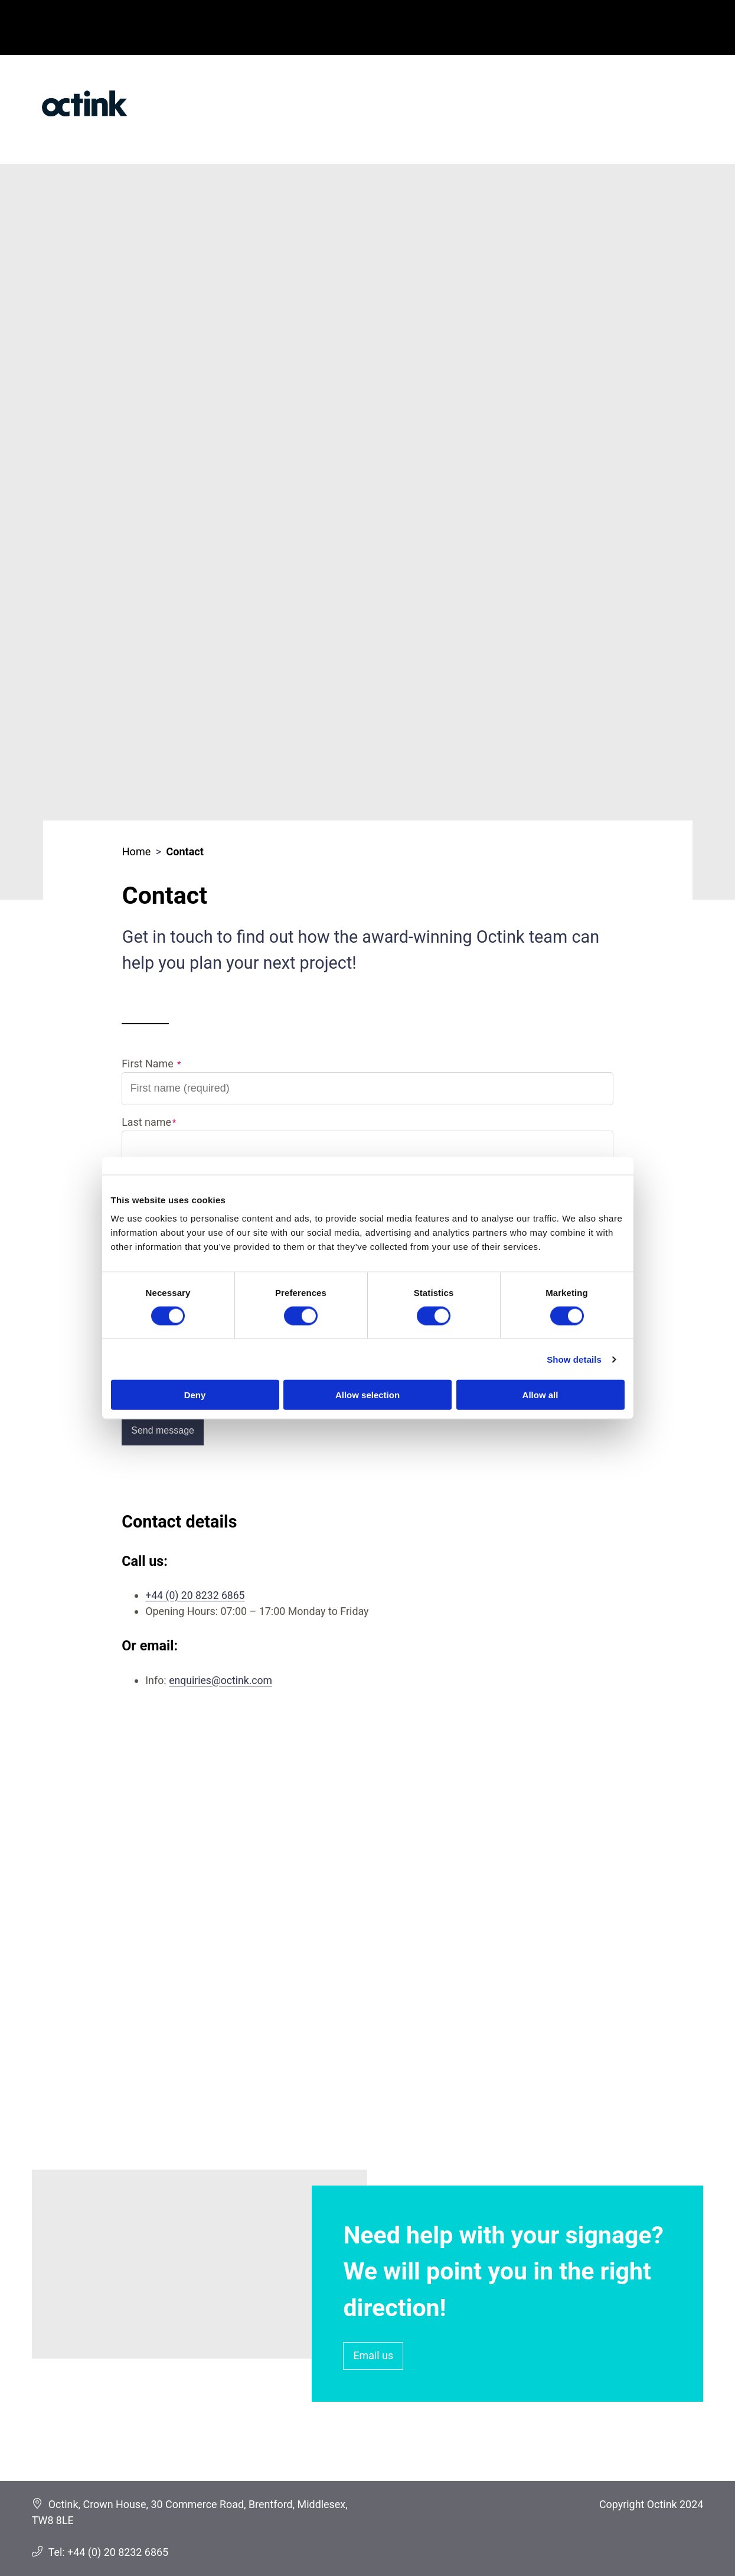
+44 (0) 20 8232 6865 (195, 1595)
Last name (146, 1122)
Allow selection (367, 1395)
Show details (574, 1359)
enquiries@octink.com (221, 1680)
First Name (149, 1063)
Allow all (540, 1395)
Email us (373, 2355)
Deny (195, 1395)
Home (136, 851)
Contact (185, 851)
